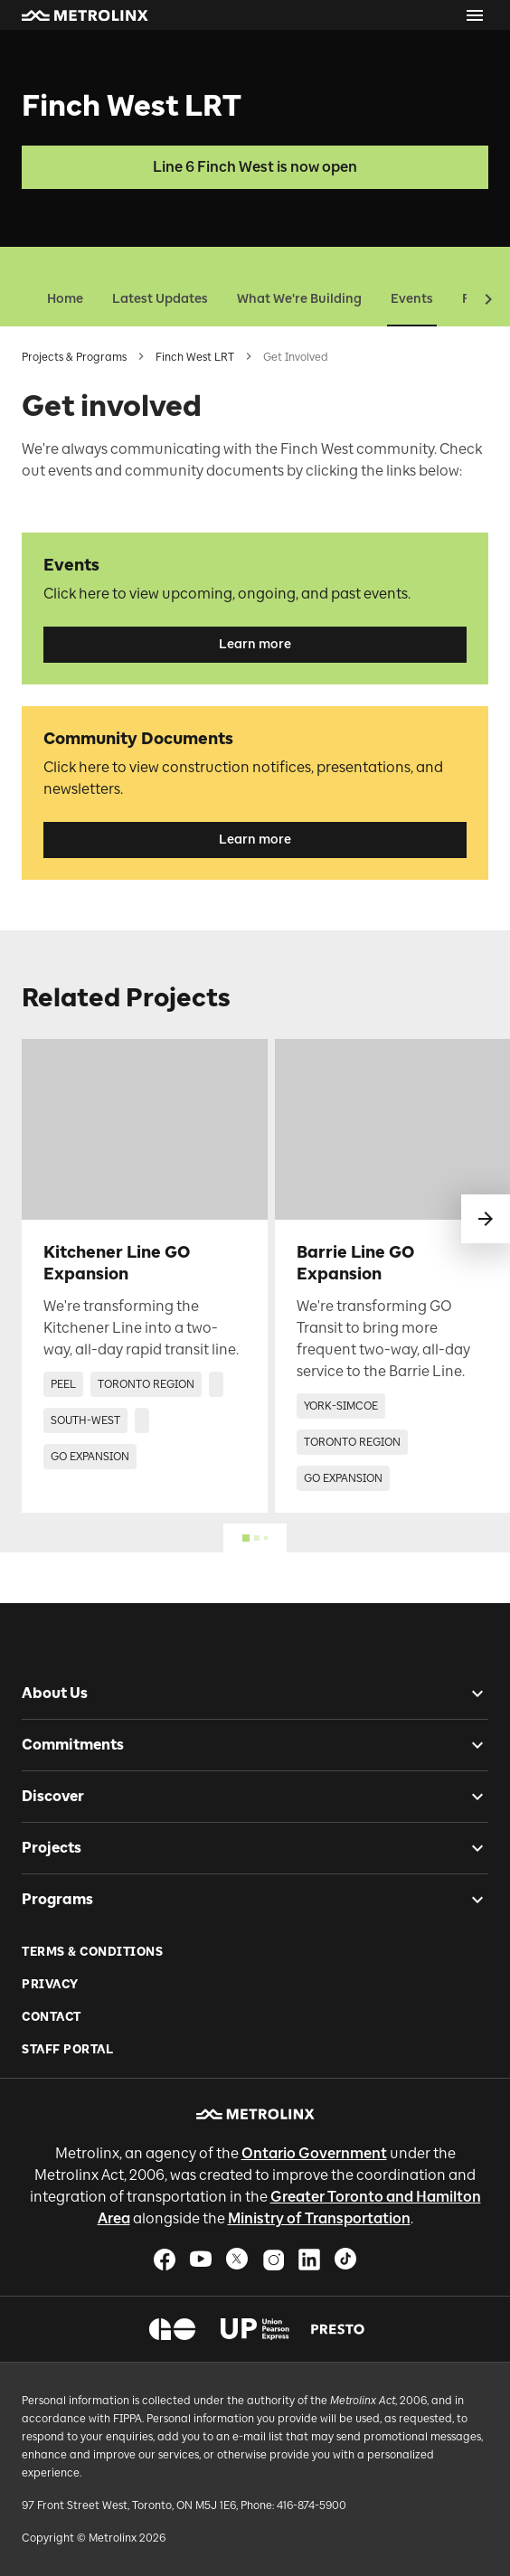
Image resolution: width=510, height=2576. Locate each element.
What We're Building (299, 299)
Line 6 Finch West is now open (255, 166)
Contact (51, 2017)
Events (412, 299)
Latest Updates (160, 299)
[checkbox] (470, 1693)
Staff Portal (67, 2049)
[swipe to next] (485, 1218)
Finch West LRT (195, 357)
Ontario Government (314, 2153)
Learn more (255, 644)
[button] (85, 15)
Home (65, 299)
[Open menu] (474, 15)
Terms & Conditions (92, 1951)
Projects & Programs (74, 357)
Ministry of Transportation (319, 2218)
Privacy (50, 1984)
